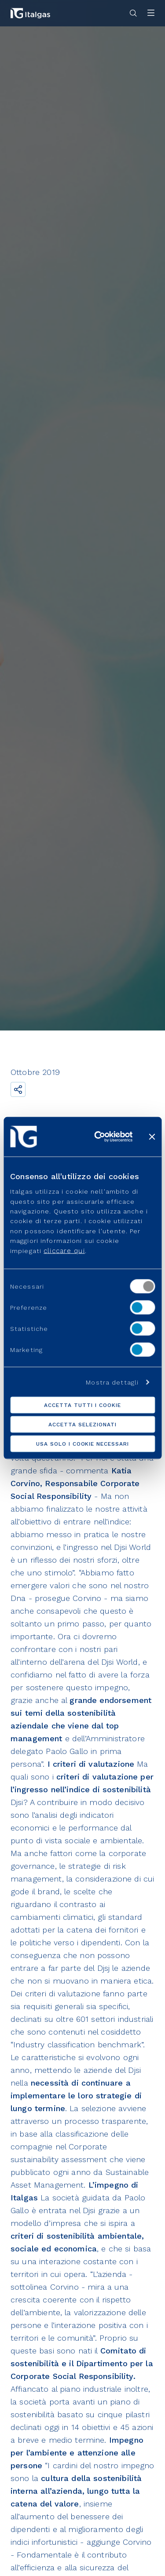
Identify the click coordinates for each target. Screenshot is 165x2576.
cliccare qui (64, 1250)
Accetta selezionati (82, 1424)
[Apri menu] (150, 13)
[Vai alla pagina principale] (30, 13)
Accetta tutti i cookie (82, 1405)
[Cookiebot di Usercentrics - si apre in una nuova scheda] (98, 1136)
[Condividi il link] (18, 1089)
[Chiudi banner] (152, 1136)
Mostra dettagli (112, 1381)
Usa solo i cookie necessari (82, 1444)
